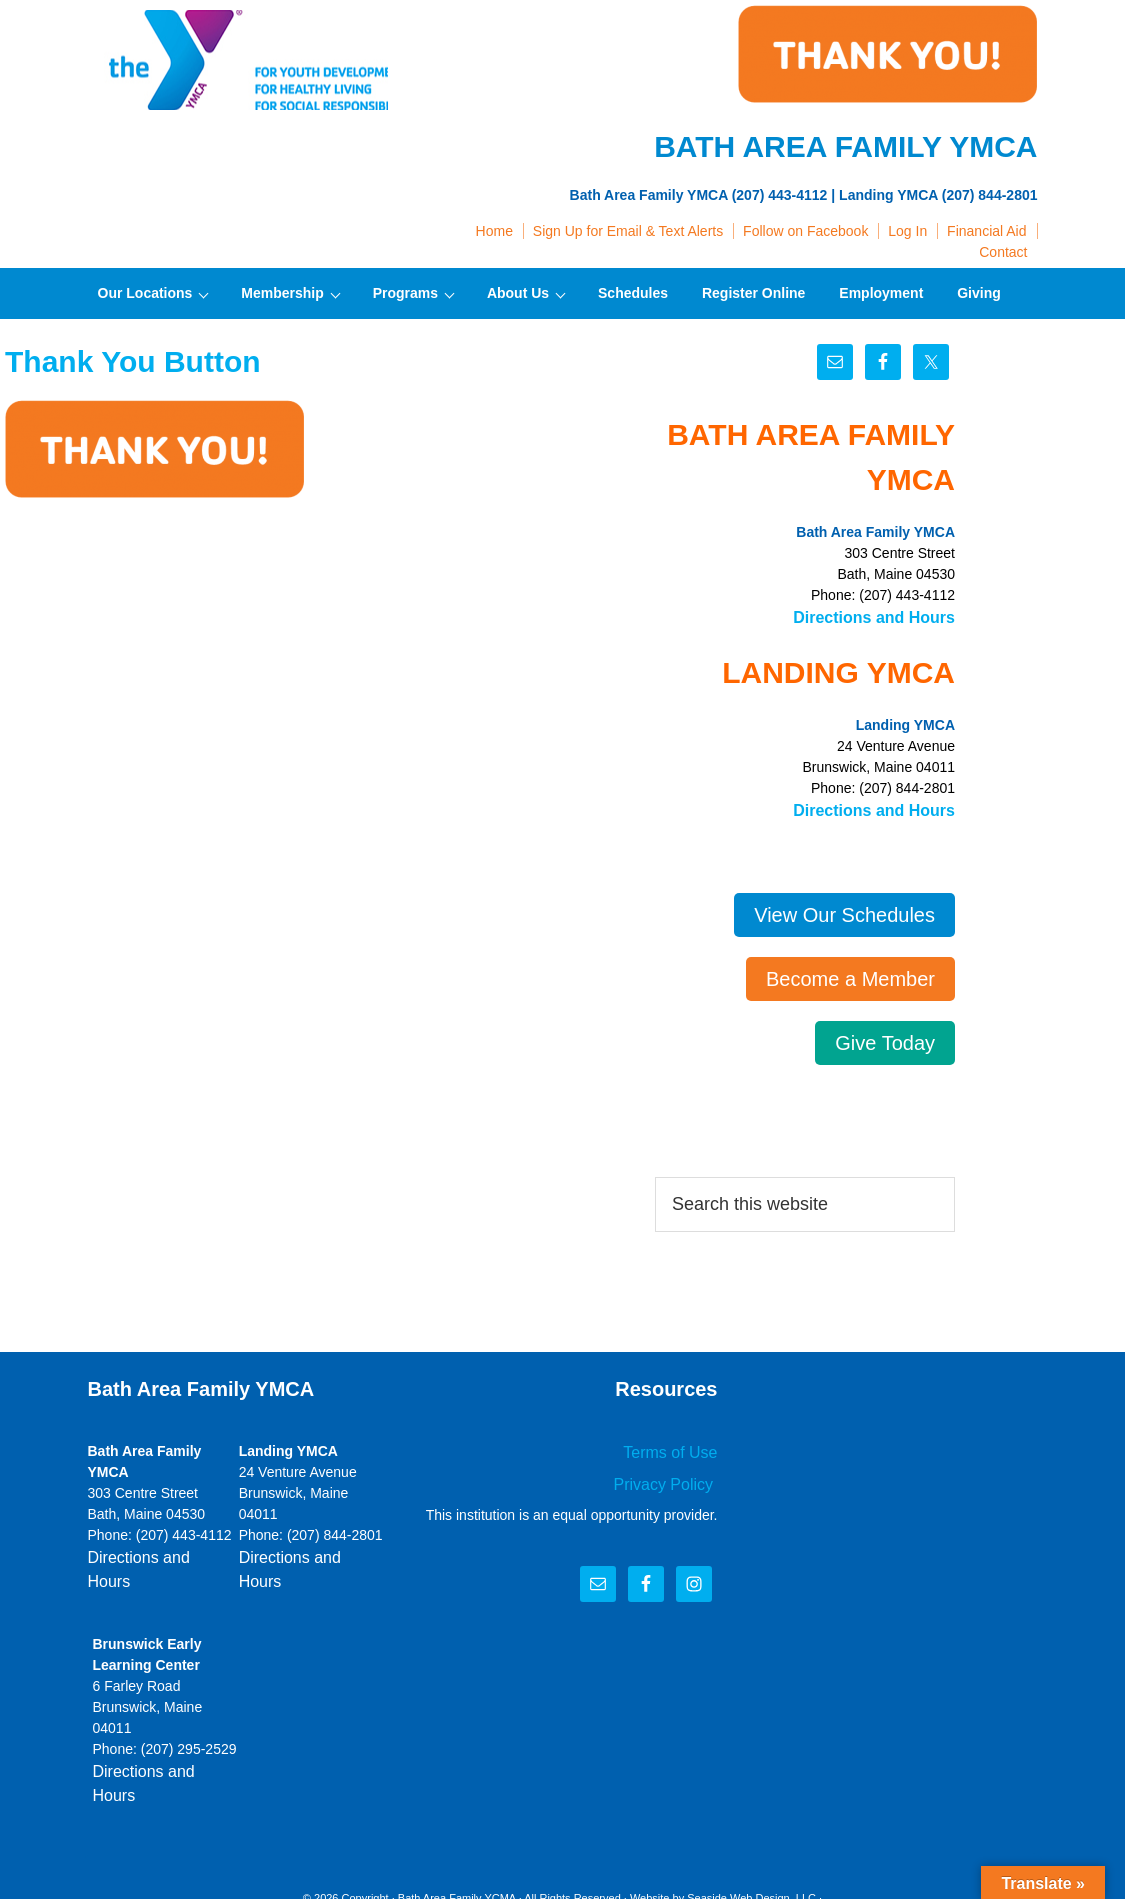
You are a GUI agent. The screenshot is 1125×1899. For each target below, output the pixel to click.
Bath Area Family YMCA (238, 60)
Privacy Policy (671, 1474)
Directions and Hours (884, 616)
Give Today (885, 1037)
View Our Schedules (844, 909)
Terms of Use (676, 1445)
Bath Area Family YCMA (457, 1838)
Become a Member (850, 973)
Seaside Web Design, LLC (751, 1838)
